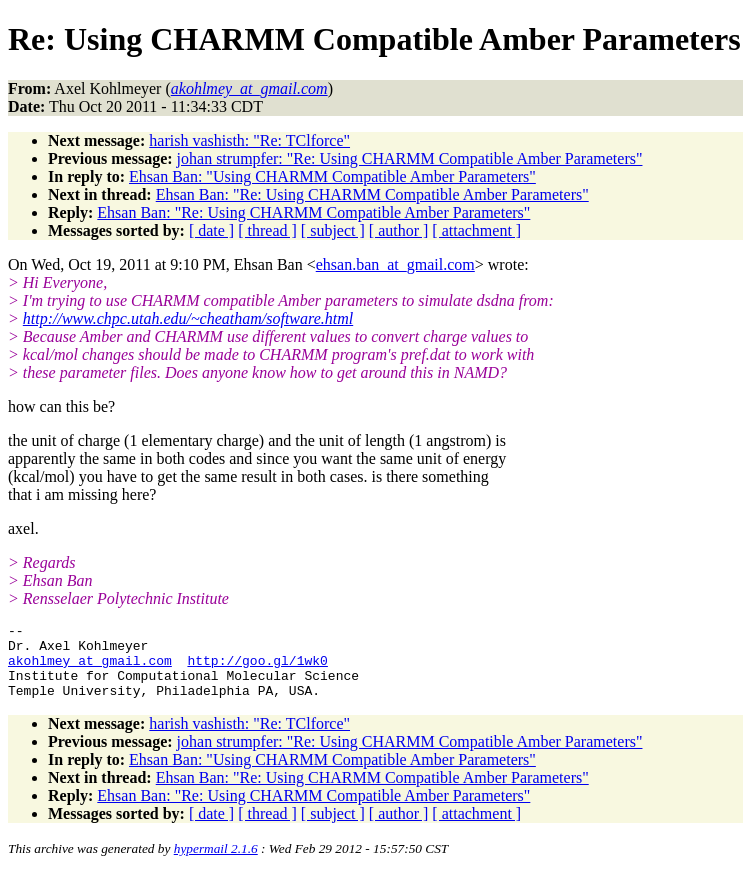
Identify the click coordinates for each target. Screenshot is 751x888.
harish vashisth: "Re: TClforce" (249, 140)
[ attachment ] (476, 230)
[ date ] (211, 230)
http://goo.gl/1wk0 (257, 669)
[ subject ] (333, 230)
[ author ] (399, 230)
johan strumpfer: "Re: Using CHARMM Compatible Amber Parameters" (410, 158)
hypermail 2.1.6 (216, 863)
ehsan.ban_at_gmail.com (395, 264)
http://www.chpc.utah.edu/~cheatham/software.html (188, 318)
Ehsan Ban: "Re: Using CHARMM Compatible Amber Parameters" (372, 194)
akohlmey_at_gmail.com (90, 669)
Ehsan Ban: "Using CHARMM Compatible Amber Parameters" (332, 176)
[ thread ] (267, 230)
